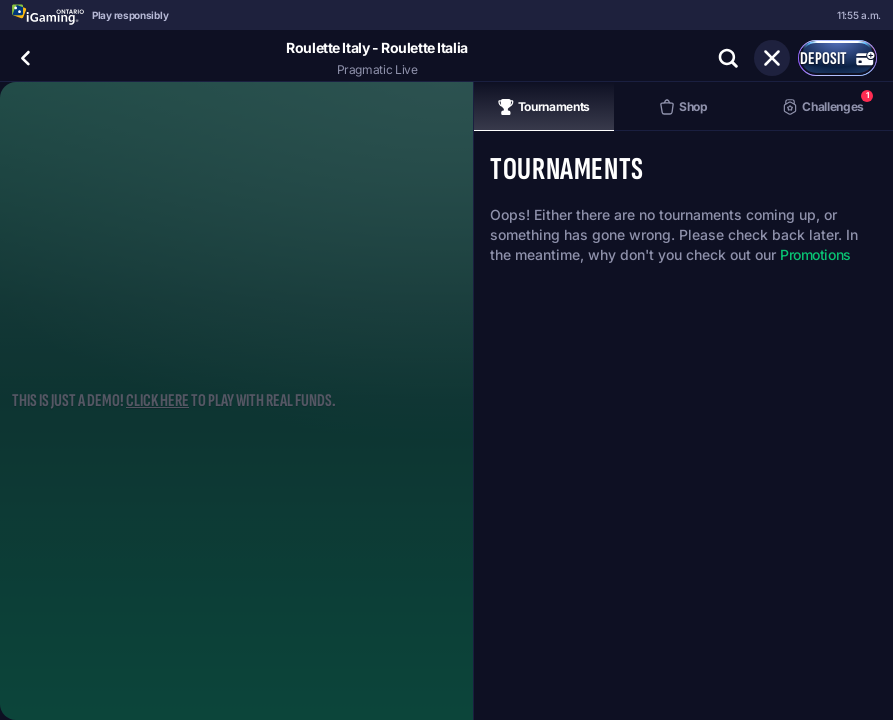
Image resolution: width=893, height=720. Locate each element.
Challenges (827, 102)
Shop (683, 107)
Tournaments (544, 107)
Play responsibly (130, 15)
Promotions (815, 254)
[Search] (728, 58)
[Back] (26, 58)
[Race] (772, 58)
